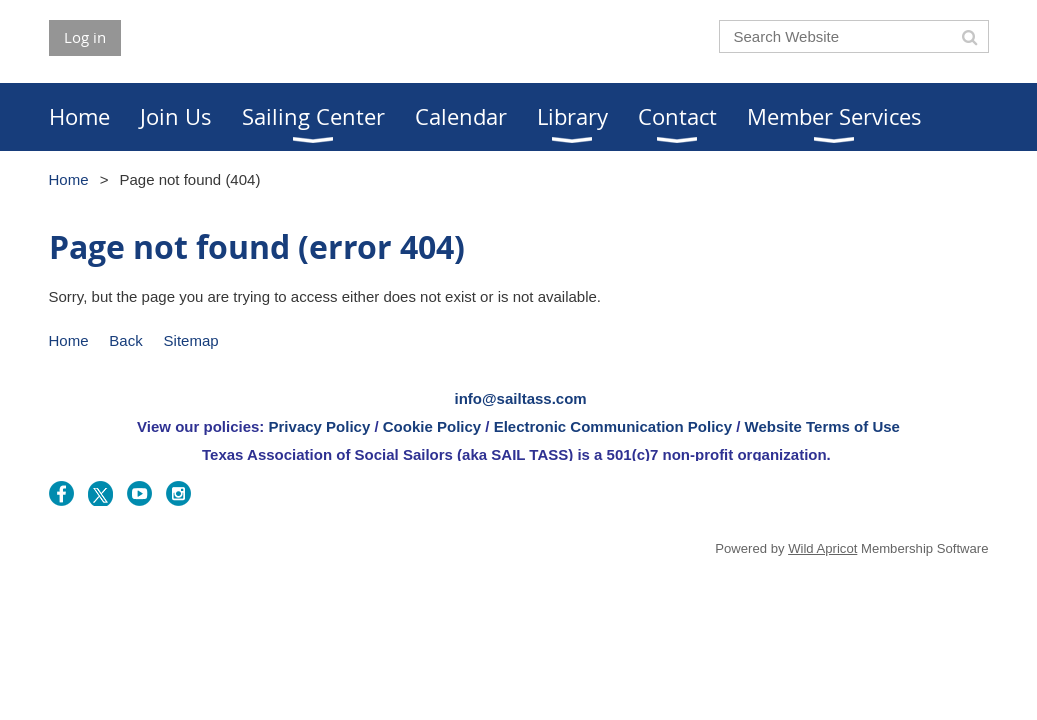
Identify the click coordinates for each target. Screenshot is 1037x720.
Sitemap (191, 340)
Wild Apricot (822, 548)
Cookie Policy (432, 426)
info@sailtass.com (521, 398)
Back (125, 340)
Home (69, 179)
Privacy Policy (320, 426)
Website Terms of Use (822, 426)
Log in (85, 37)
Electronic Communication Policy (613, 426)
